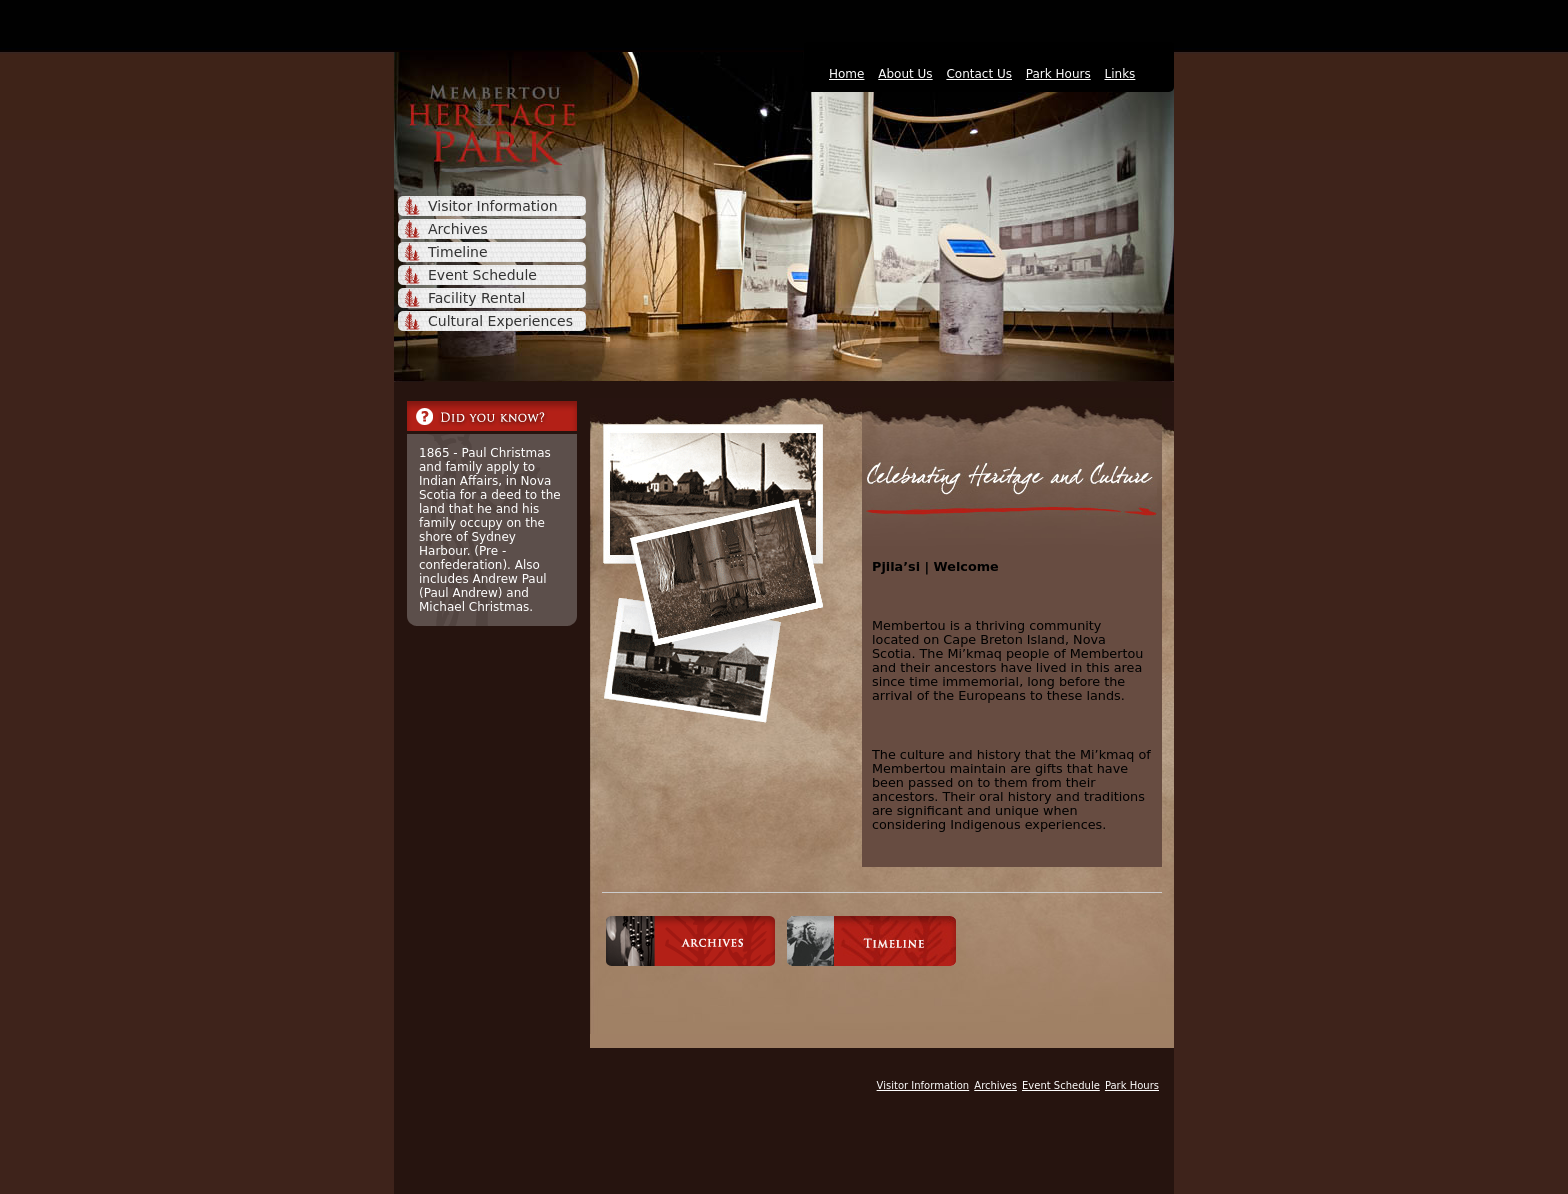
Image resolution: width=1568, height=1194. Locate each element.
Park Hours (1058, 74)
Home (846, 74)
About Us (905, 74)
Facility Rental (476, 298)
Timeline (458, 252)
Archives (458, 229)
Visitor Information (493, 206)
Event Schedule (482, 275)
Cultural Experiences (500, 321)
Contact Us (979, 74)
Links (1120, 74)
